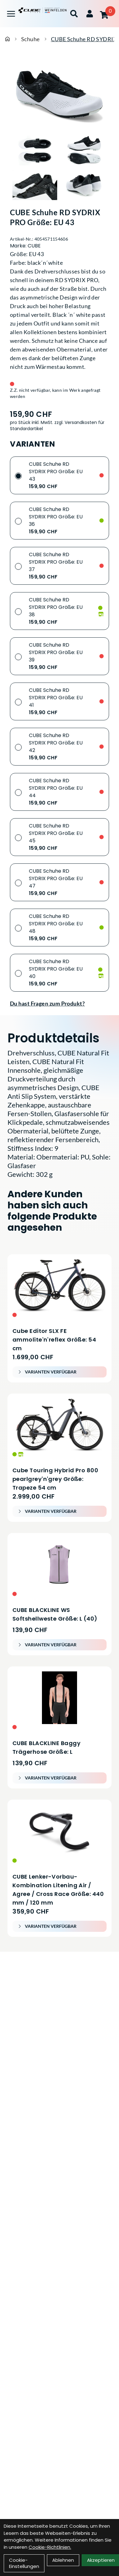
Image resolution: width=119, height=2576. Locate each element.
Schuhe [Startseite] (30, 39)
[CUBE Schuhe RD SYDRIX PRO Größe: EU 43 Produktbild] (59, 94)
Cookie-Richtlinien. (50, 2547)
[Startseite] (7, 39)
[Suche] (73, 13)
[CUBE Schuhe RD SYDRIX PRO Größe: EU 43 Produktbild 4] (84, 185)
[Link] (11, 14)
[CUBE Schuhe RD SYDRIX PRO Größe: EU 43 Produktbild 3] (34, 185)
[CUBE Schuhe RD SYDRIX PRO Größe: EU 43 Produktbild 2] (84, 150)
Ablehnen (63, 2560)
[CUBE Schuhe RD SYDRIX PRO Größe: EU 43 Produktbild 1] (34, 150)
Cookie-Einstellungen (24, 2563)
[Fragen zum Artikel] (59, 1003)
